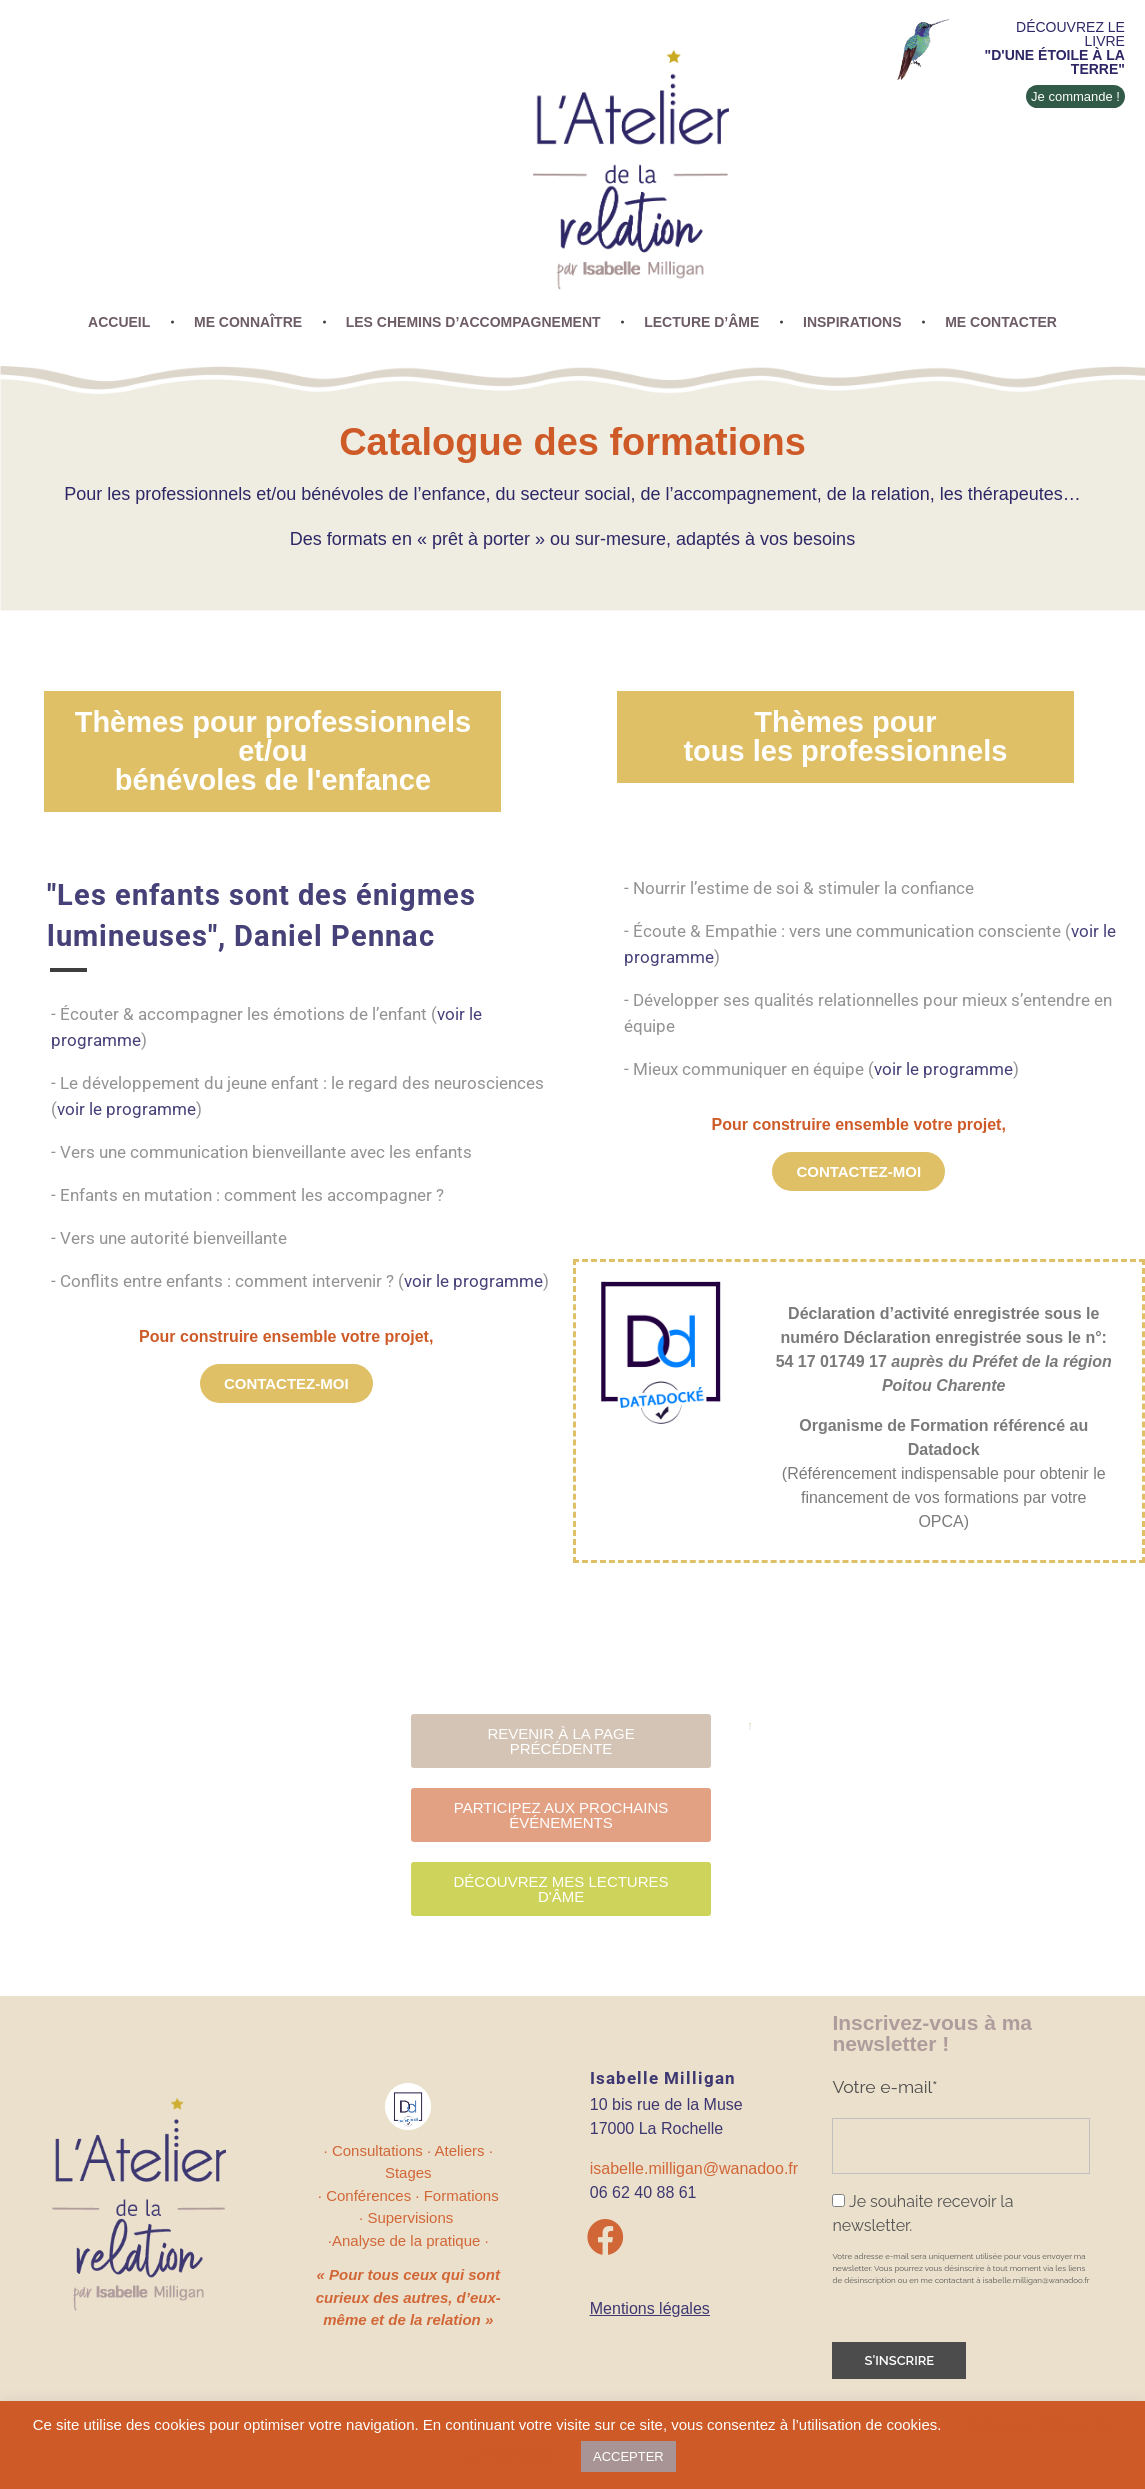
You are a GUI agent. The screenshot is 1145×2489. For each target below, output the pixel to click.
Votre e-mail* (884, 2086)
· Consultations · (379, 2150)
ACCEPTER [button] (628, 2456)
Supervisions (412, 2217)
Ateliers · (464, 2150)
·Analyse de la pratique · (408, 2240)
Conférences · (375, 2195)
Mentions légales (650, 2308)
